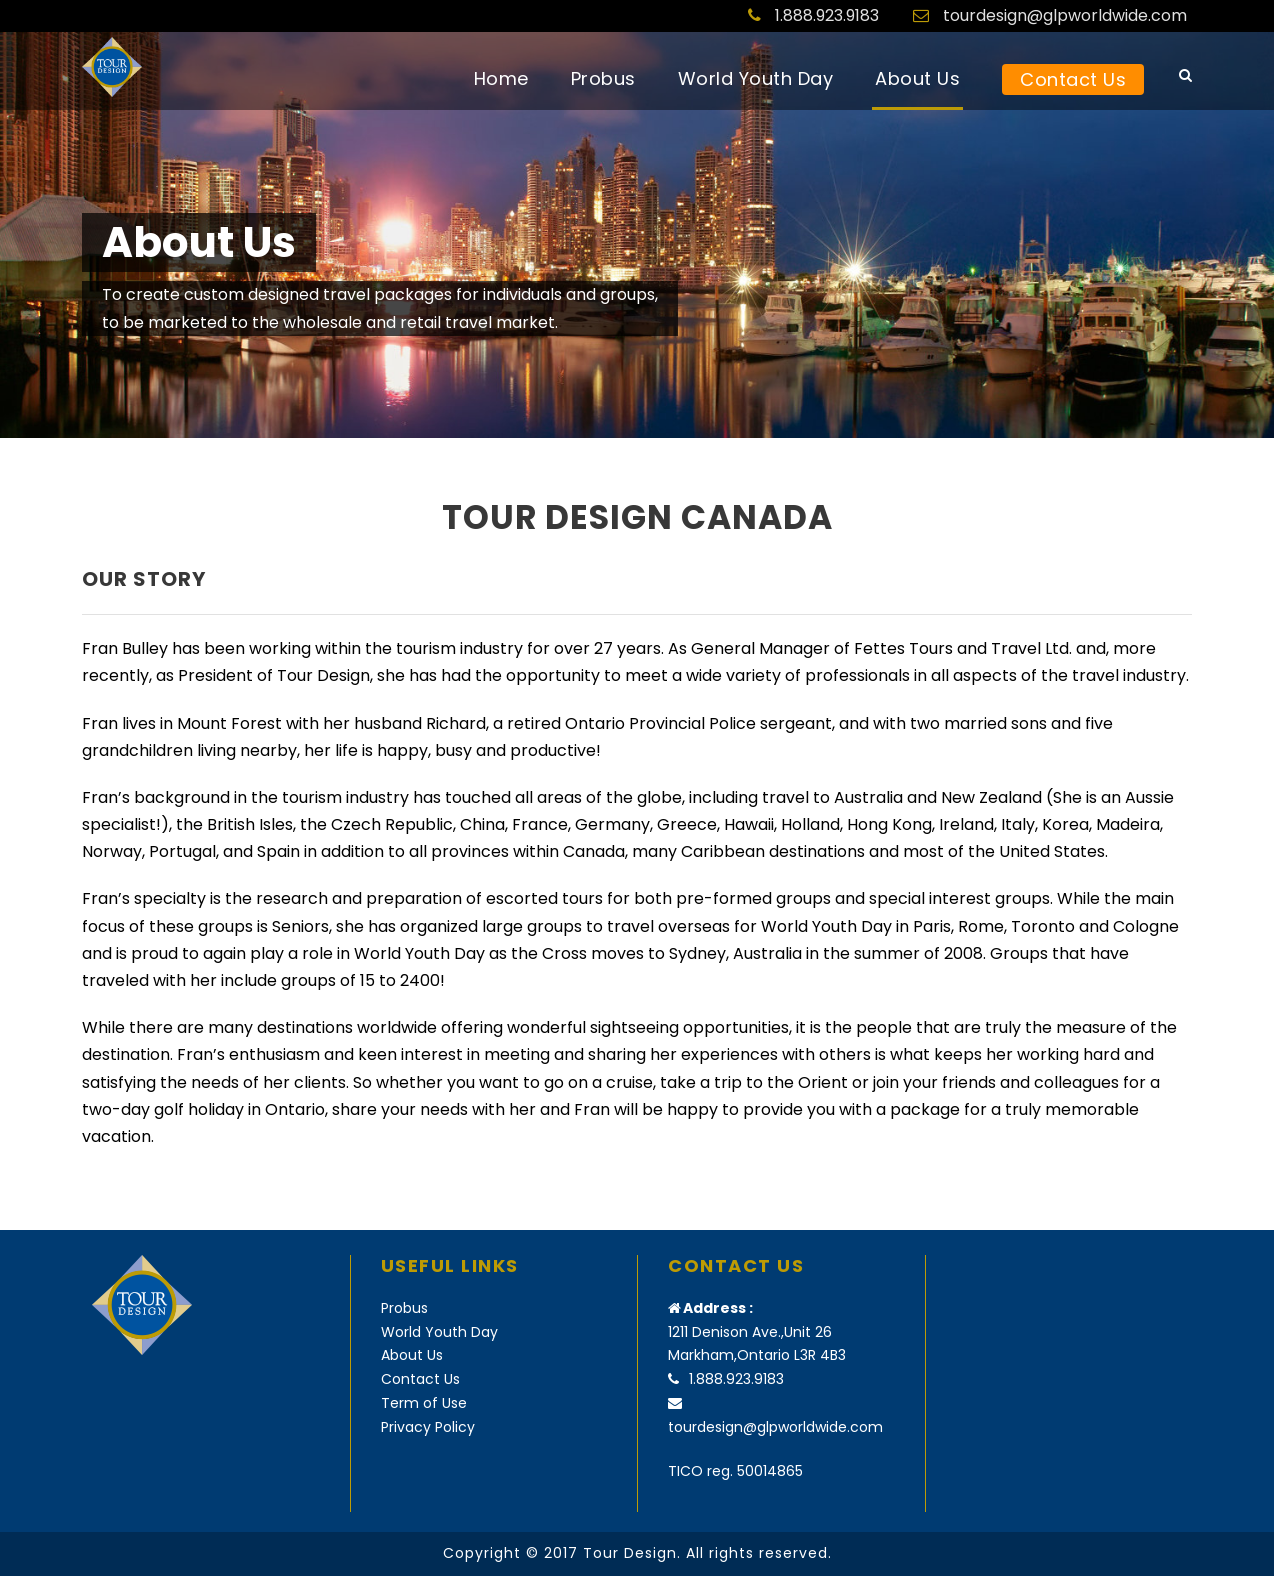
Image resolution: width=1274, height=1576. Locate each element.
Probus (603, 78)
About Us (917, 78)
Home (501, 78)
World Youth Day (756, 78)
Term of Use (424, 1403)
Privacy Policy (428, 1427)
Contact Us (1073, 79)
